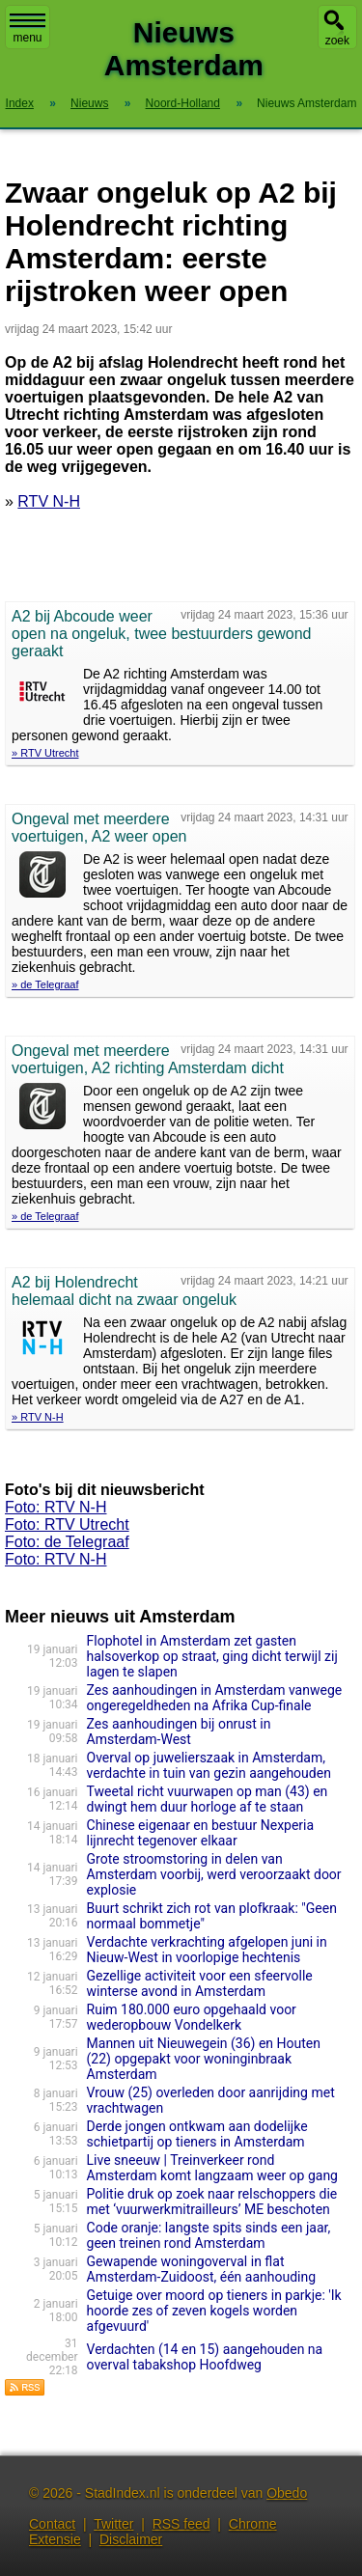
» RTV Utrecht (45, 753)
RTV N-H (48, 501)
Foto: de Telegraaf (67, 1542)
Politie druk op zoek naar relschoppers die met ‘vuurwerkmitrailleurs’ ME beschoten (212, 2201)
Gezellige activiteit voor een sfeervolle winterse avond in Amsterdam (200, 1983)
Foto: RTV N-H (56, 1507)
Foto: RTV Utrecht (67, 1524)
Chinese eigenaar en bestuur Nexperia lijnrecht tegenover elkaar (201, 1832)
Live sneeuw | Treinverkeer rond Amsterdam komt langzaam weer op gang (212, 2167)
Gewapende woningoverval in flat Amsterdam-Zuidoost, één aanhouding (202, 2269)
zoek (337, 40)
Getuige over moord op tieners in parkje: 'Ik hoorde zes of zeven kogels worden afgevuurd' (214, 2310)
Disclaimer (130, 2539)
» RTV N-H (38, 1417)
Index (20, 103)
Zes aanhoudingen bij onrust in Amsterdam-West (179, 1731)
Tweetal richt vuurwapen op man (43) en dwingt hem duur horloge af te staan (207, 1799)
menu (27, 29)
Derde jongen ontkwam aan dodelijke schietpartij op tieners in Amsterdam (197, 2134)
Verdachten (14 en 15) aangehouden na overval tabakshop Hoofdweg (205, 2356)
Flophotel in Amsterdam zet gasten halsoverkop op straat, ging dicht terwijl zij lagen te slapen (212, 1656)
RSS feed (181, 2524)
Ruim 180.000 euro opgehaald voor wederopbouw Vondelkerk (191, 2017)
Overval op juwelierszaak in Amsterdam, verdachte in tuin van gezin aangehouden (209, 1765)
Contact (52, 2524)
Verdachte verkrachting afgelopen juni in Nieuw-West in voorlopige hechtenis (207, 1949)
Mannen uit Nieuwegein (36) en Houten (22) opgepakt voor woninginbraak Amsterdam (203, 2059)
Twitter (113, 2524)
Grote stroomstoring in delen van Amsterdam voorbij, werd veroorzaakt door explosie (214, 1874)
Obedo (286, 2493)
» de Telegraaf (45, 984)
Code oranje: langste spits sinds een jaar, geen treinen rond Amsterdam (209, 2235)
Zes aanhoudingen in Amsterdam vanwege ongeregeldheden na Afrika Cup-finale (215, 1697)
